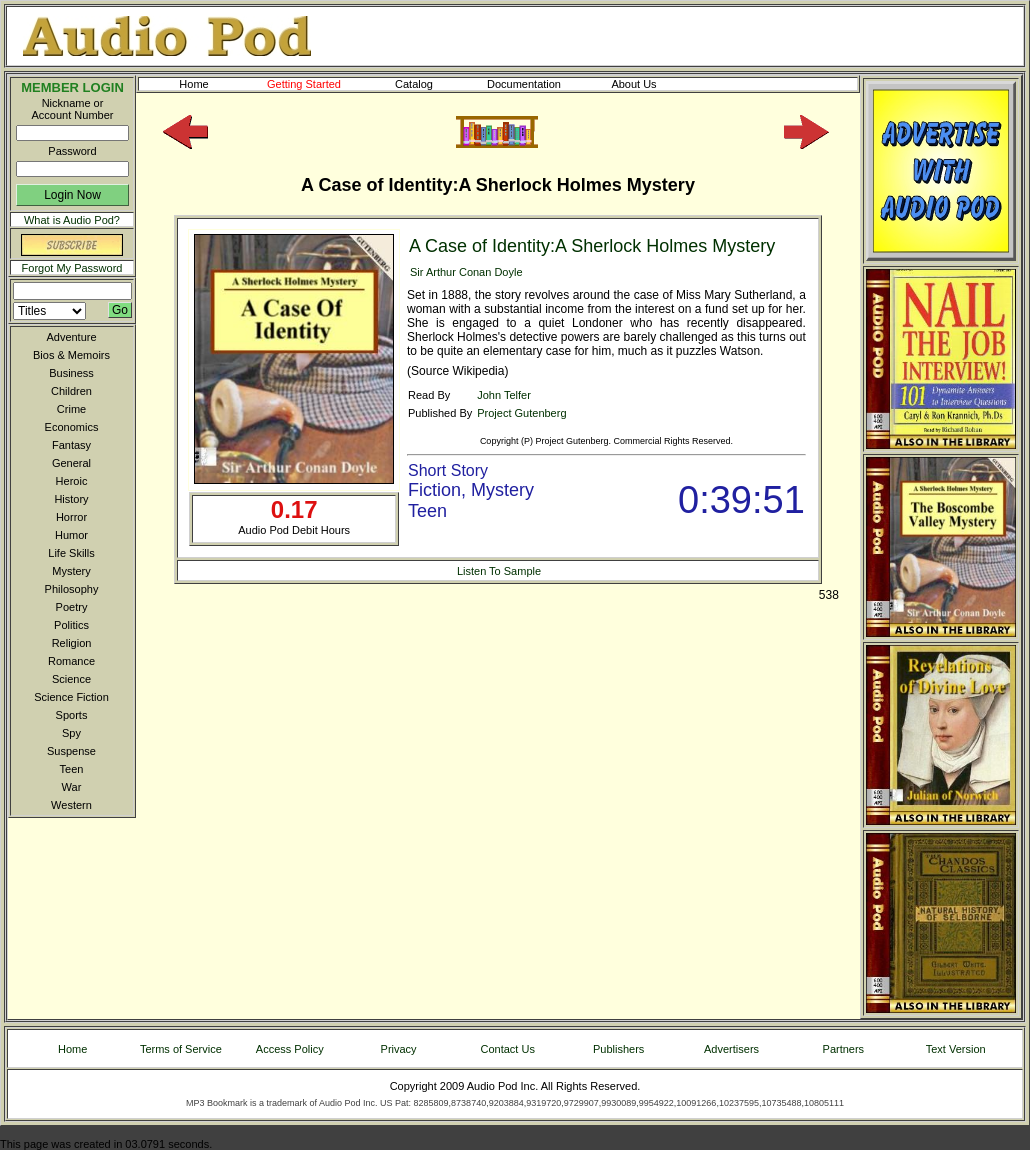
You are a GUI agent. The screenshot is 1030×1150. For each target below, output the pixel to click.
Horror (71, 517)
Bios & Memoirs (71, 355)
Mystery (71, 571)
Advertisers (731, 1049)
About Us (650, 84)
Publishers (618, 1049)
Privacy (399, 1049)
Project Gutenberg (521, 413)
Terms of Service (181, 1049)
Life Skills (71, 553)
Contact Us (508, 1049)
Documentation (533, 84)
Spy (71, 733)
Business (71, 373)
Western (71, 805)
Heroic (72, 481)
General (71, 463)
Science (71, 679)
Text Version (956, 1049)
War (72, 787)
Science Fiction (71, 697)
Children (71, 391)
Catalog (432, 84)
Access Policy (290, 1049)
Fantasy (71, 445)
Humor (71, 535)
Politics (71, 625)
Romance (71, 661)
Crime (71, 409)
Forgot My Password (72, 268)
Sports (72, 715)
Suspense (71, 751)
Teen (72, 769)
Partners (844, 1049)
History (71, 499)
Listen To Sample (499, 571)
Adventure (71, 337)
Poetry (72, 607)
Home (193, 84)
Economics (72, 427)
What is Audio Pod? (72, 220)
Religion (72, 643)
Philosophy (72, 589)
